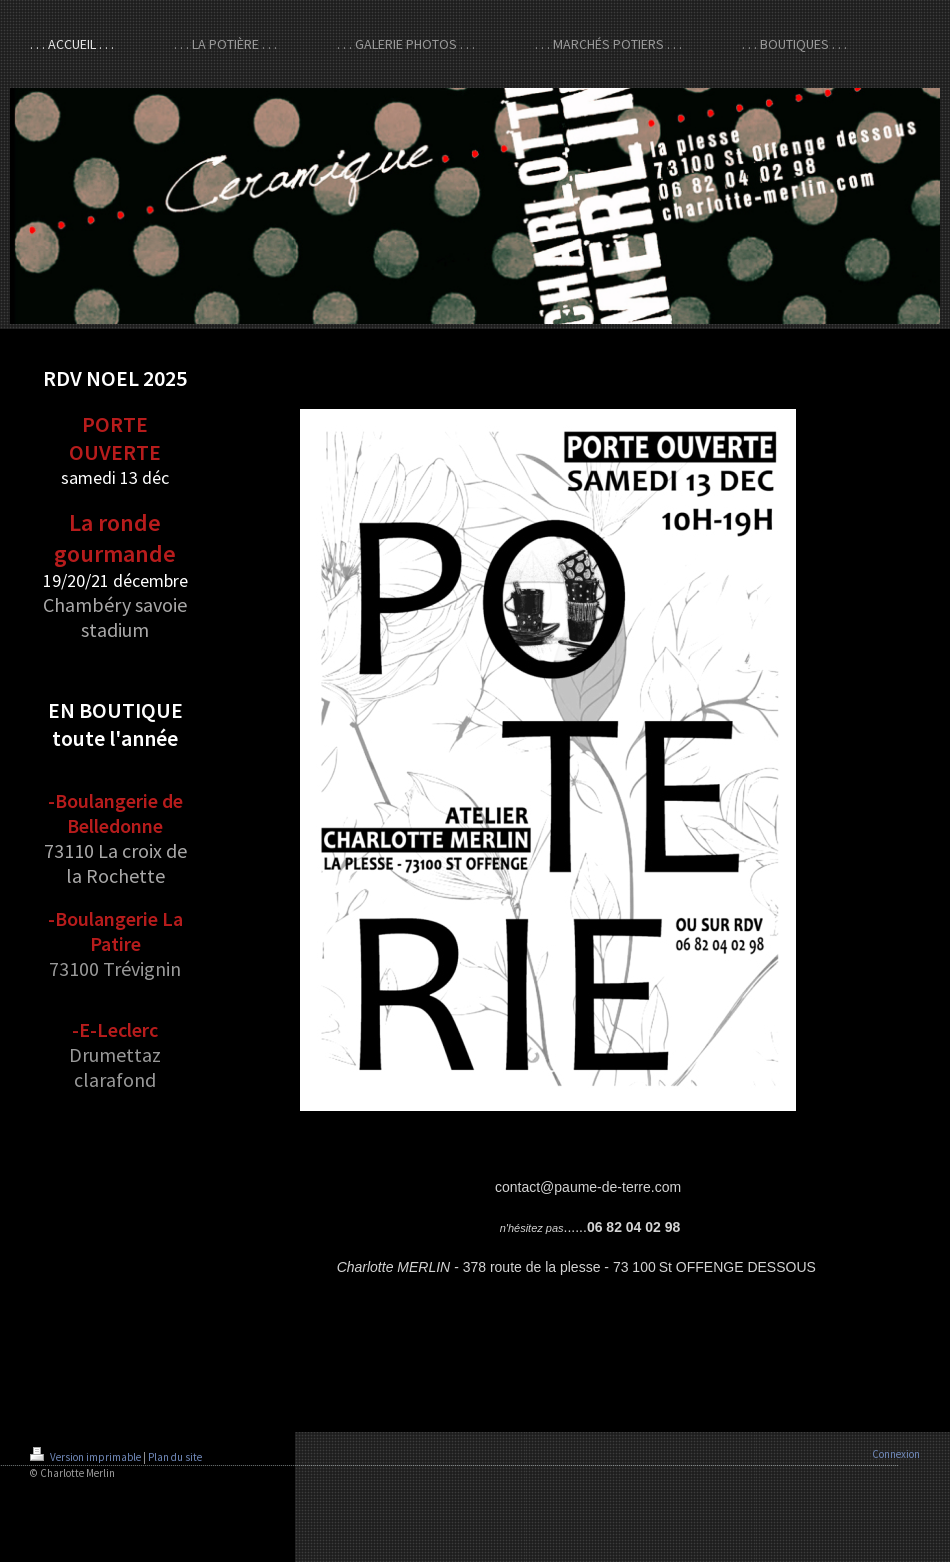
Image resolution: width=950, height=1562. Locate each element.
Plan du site (175, 1457)
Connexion (896, 1454)
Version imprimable (86, 1457)
